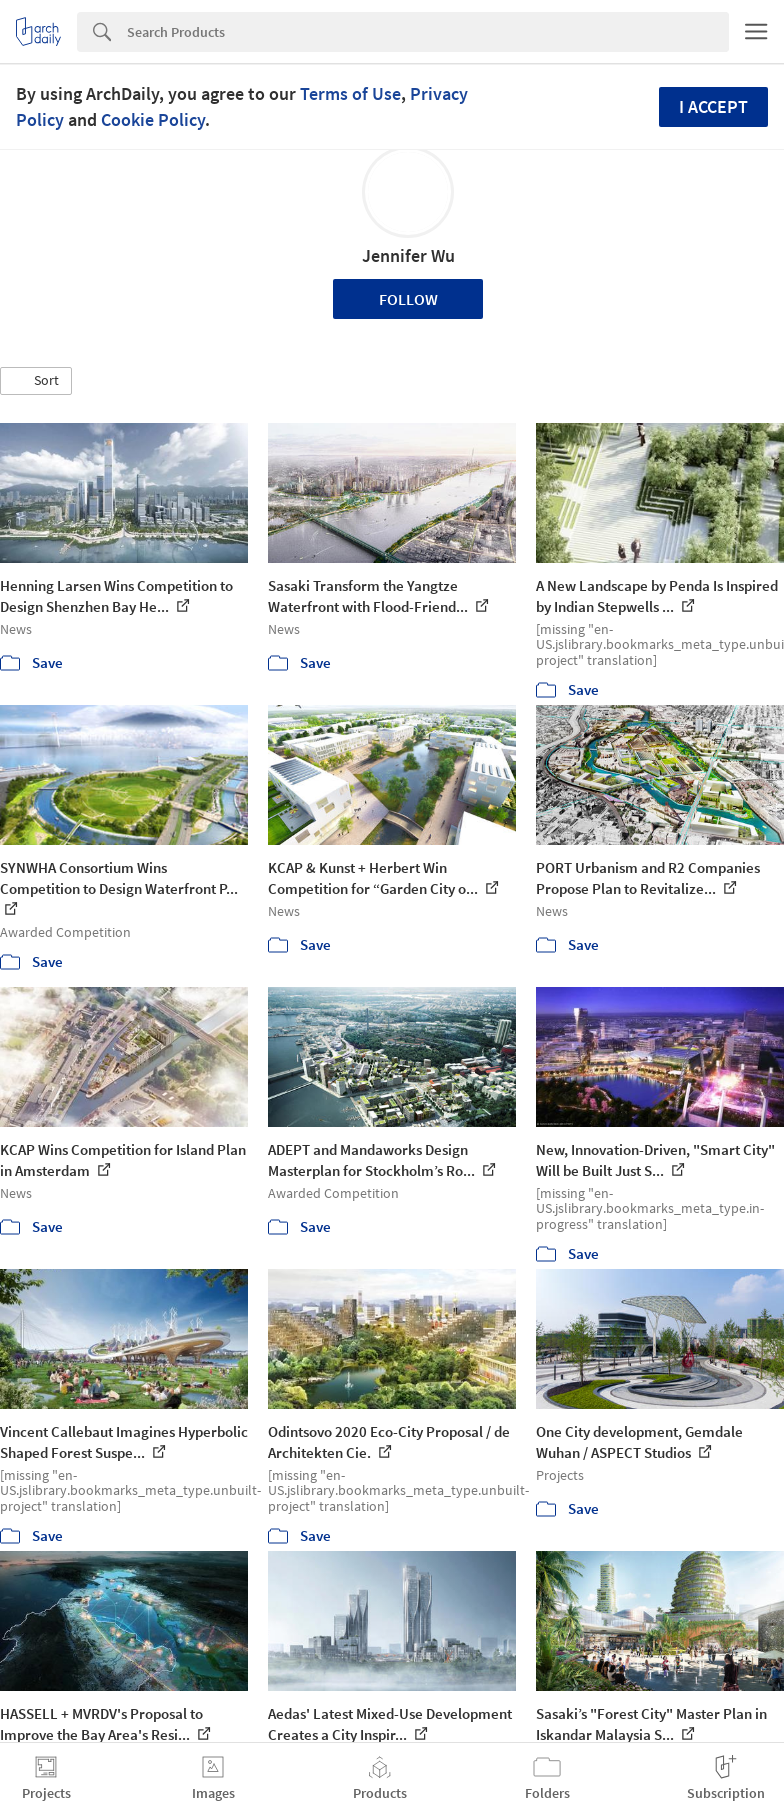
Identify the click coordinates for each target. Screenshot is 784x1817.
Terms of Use (350, 93)
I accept (713, 106)
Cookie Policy (153, 119)
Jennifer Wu (408, 255)
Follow (408, 299)
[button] (36, 381)
